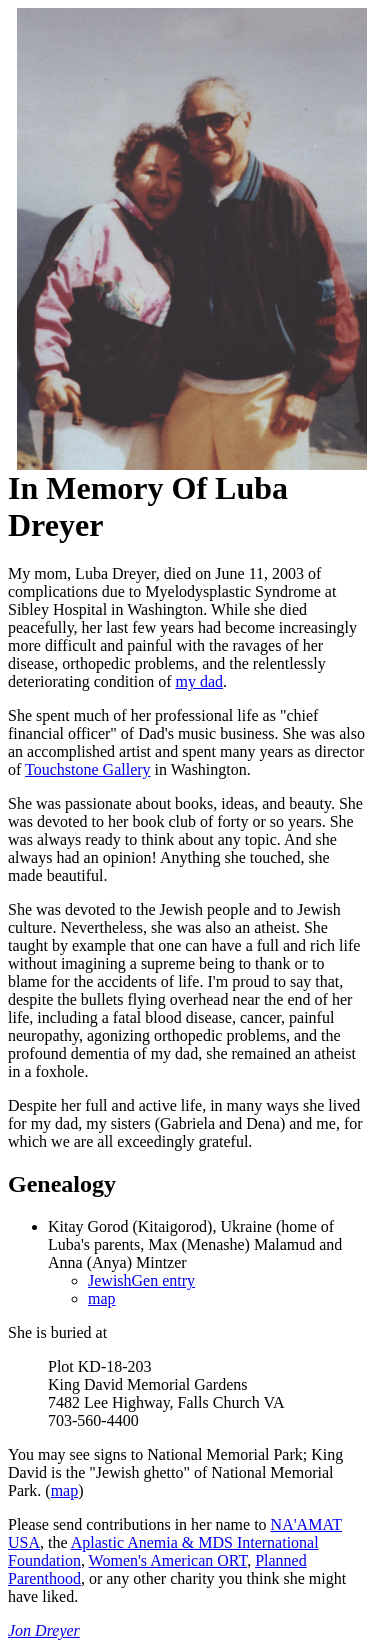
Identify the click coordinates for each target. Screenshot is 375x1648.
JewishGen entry (141, 1280)
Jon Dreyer (44, 1630)
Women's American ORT (168, 1560)
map (102, 1298)
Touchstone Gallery (88, 769)
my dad (200, 681)
